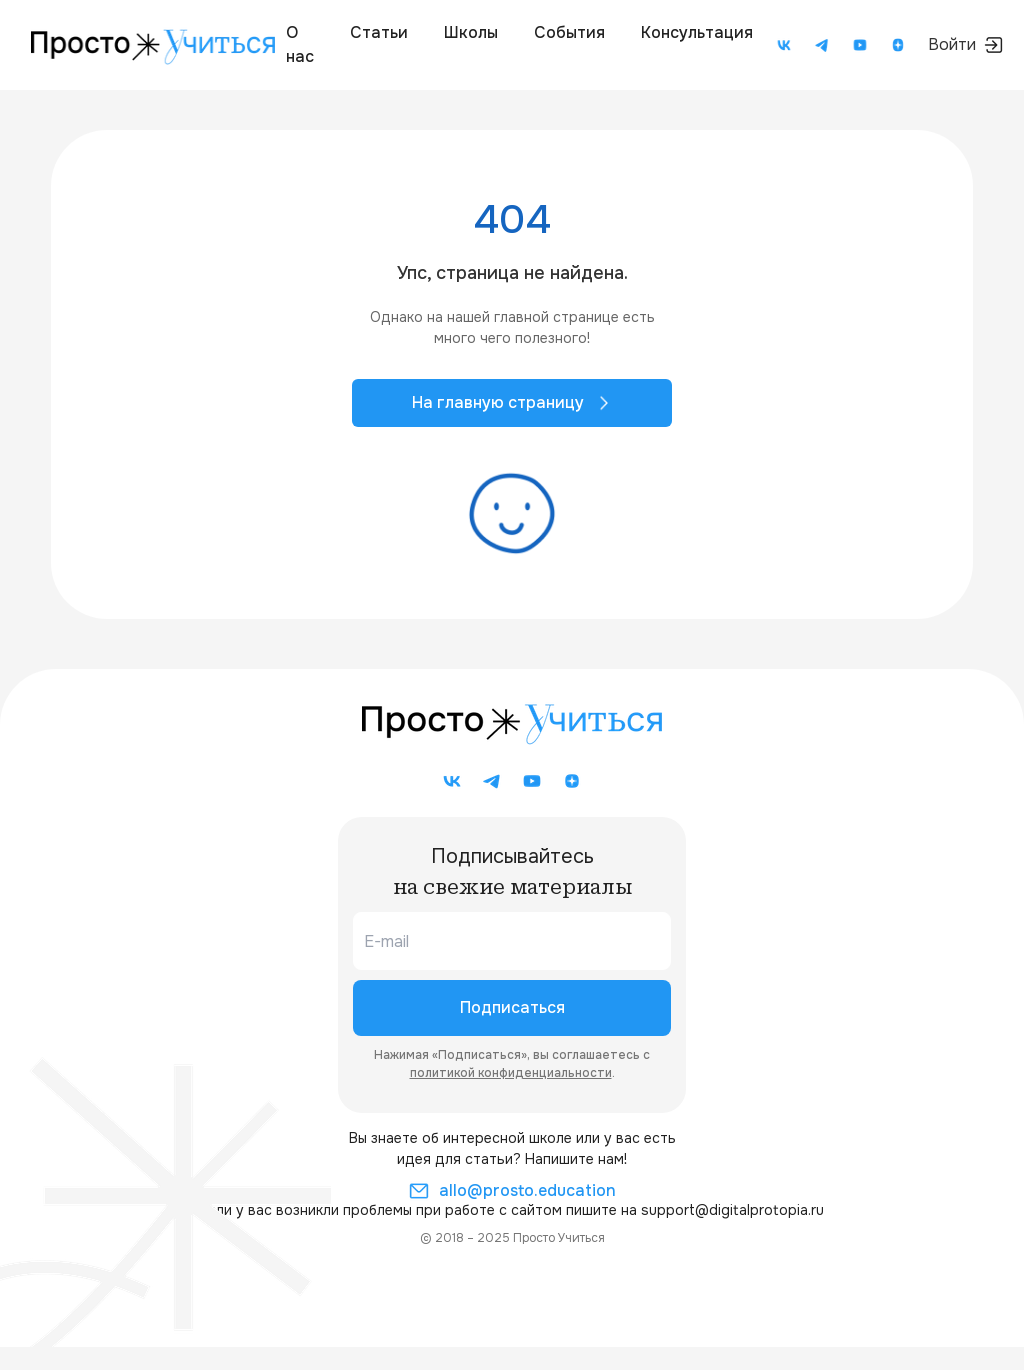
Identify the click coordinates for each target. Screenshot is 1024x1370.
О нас (300, 44)
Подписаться (512, 1007)
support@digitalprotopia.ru (732, 1210)
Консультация (697, 32)
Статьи (379, 32)
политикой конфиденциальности (511, 1073)
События (569, 32)
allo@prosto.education (512, 1191)
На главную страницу (512, 402)
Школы (471, 32)
